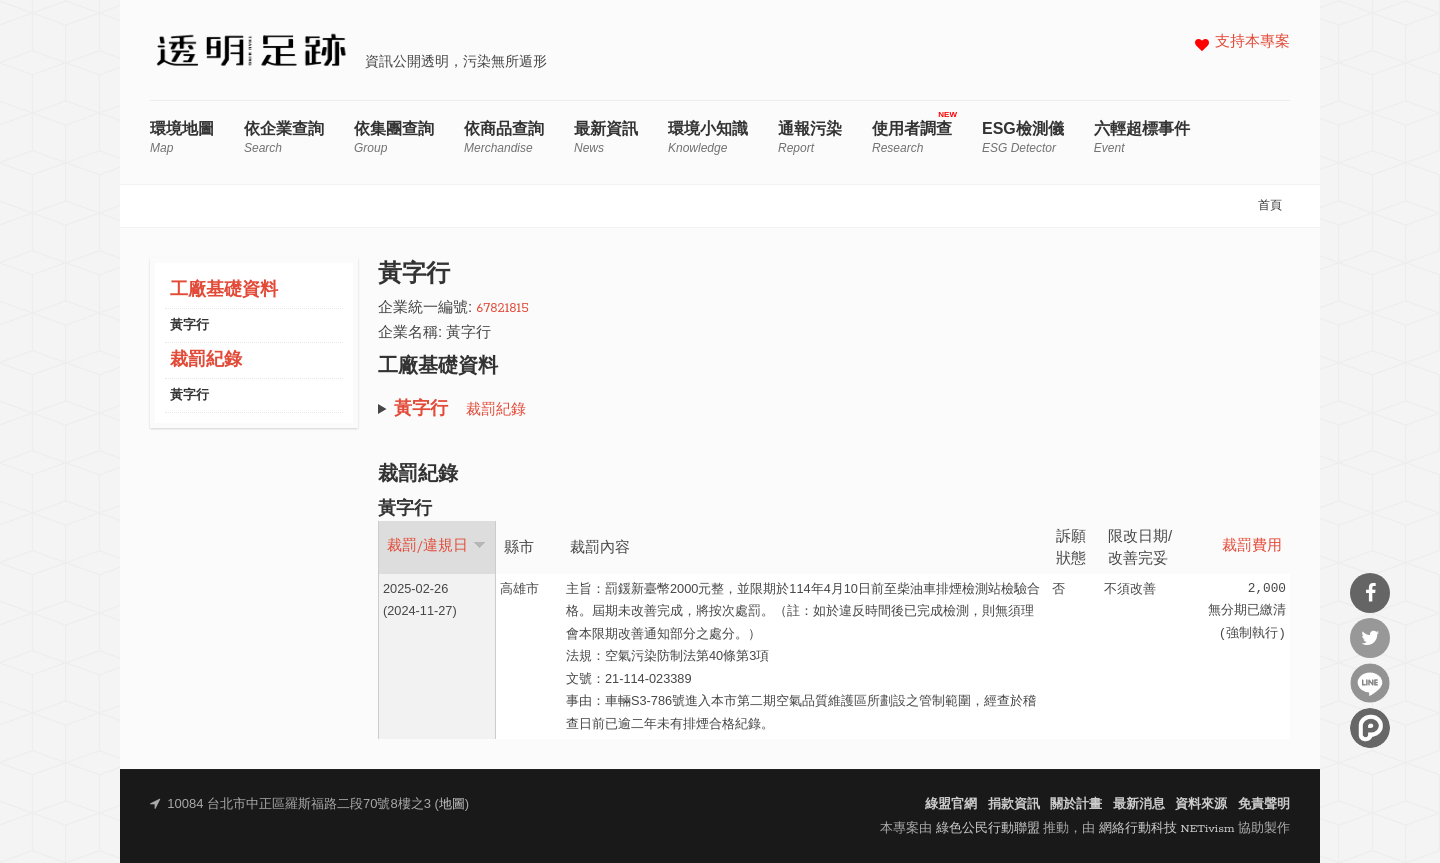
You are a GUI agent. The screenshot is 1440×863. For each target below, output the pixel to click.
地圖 (452, 804)
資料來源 (1201, 804)
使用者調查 (912, 137)
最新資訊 (606, 137)
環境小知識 (708, 137)
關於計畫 (1076, 804)
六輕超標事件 (1142, 137)
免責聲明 (1264, 804)
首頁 (1270, 206)
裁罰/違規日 (436, 546)
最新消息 (1139, 804)
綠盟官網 (951, 804)
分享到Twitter (1370, 638)
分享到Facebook (1370, 593)
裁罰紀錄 (206, 360)
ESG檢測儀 (1023, 137)
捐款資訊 (1014, 804)
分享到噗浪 (1370, 728)
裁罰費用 (1252, 546)
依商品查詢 (504, 137)
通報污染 (810, 137)
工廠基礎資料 (224, 290)
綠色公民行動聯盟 (988, 828)
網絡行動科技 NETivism (1167, 828)
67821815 (502, 308)
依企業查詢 (284, 137)
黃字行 (189, 325)
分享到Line (1370, 683)
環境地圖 (182, 137)
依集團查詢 (394, 137)
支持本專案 (1252, 42)
